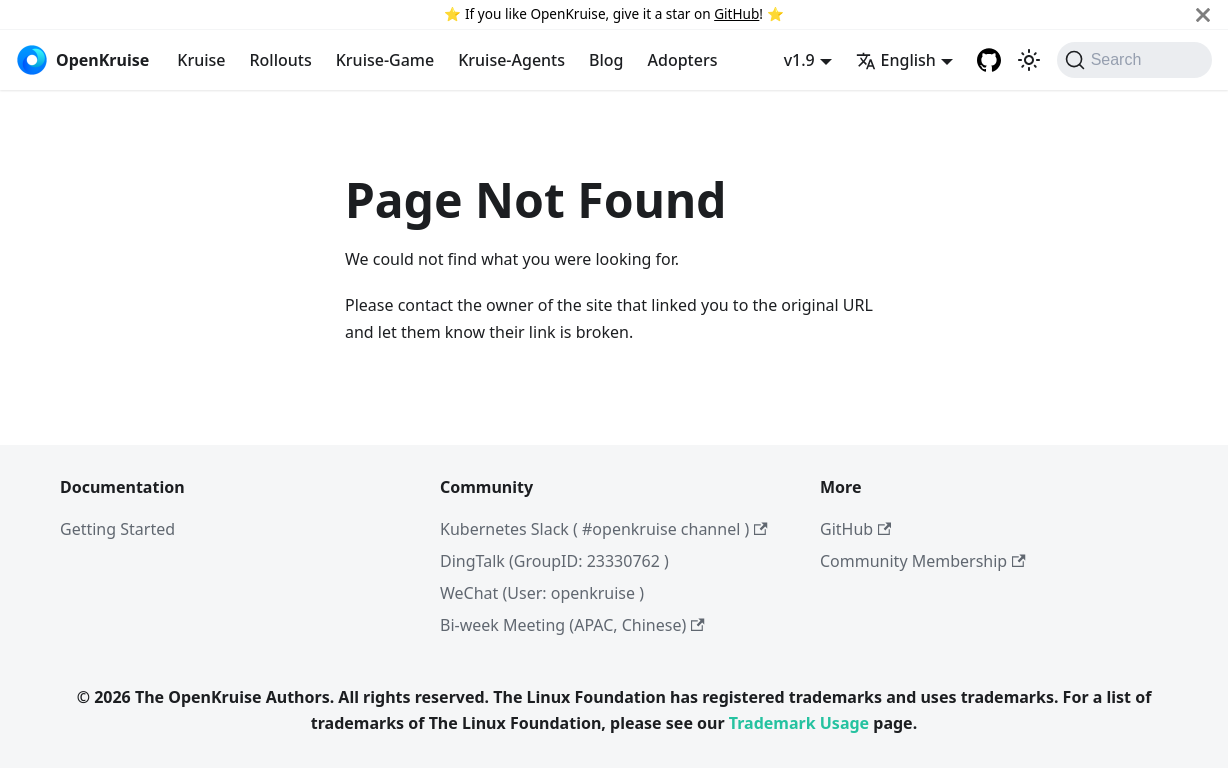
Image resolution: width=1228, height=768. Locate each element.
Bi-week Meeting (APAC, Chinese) (572, 625)
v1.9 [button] (799, 60)
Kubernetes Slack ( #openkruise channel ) (604, 529)
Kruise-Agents (511, 60)
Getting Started (117, 529)
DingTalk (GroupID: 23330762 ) (554, 561)
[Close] (1203, 14)
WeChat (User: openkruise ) (542, 593)
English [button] (896, 60)
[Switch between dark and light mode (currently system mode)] (1029, 60)
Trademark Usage (799, 723)
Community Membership (923, 561)
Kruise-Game (385, 60)
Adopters (683, 60)
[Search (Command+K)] (1134, 60)
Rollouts (280, 60)
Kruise (201, 60)
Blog (606, 60)
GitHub (736, 13)
